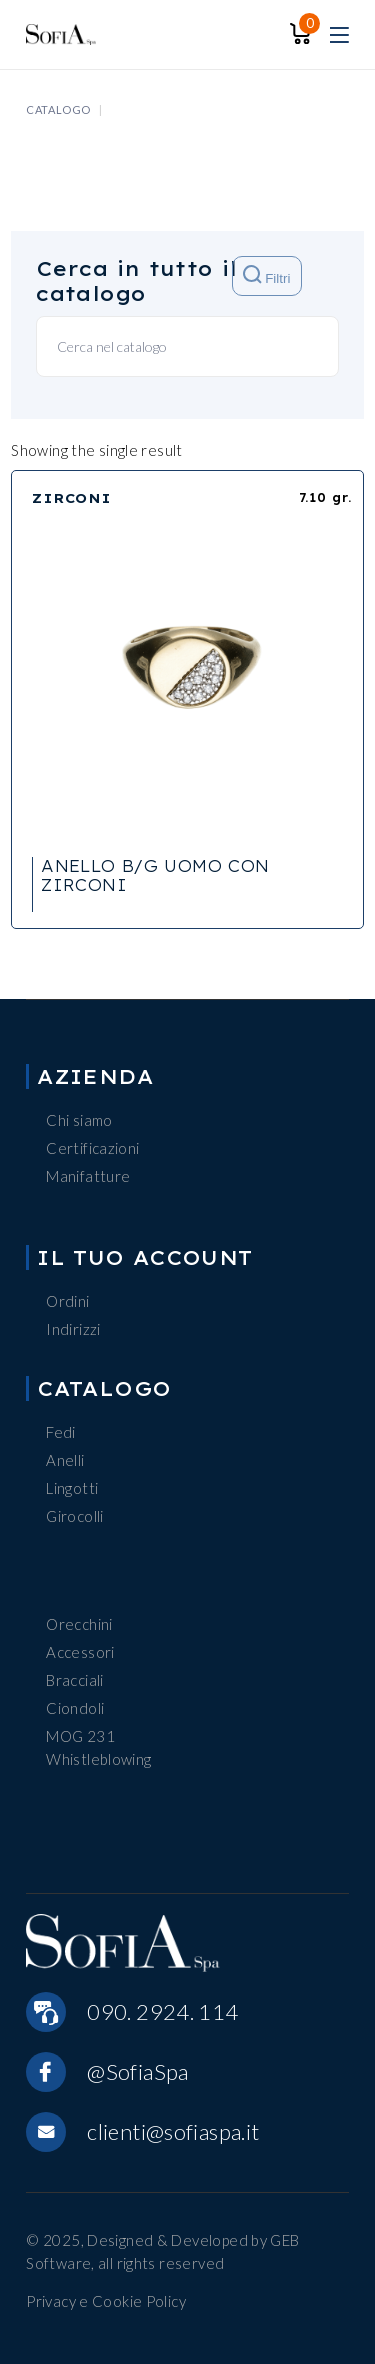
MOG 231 (80, 1736)
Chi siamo (79, 1120)
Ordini (67, 1301)
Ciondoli (75, 1708)
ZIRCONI (71, 498)
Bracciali (74, 1680)
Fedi (61, 1432)
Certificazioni (92, 1148)
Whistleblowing (98, 1759)
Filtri (266, 275)
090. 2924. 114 (162, 2011)
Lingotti (72, 1488)
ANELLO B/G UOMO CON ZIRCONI (155, 875)
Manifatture (88, 1176)
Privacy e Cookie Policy (106, 2301)
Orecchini (79, 1624)
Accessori (80, 1652)
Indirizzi (73, 1329)
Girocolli (74, 1516)
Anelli (65, 1460)
